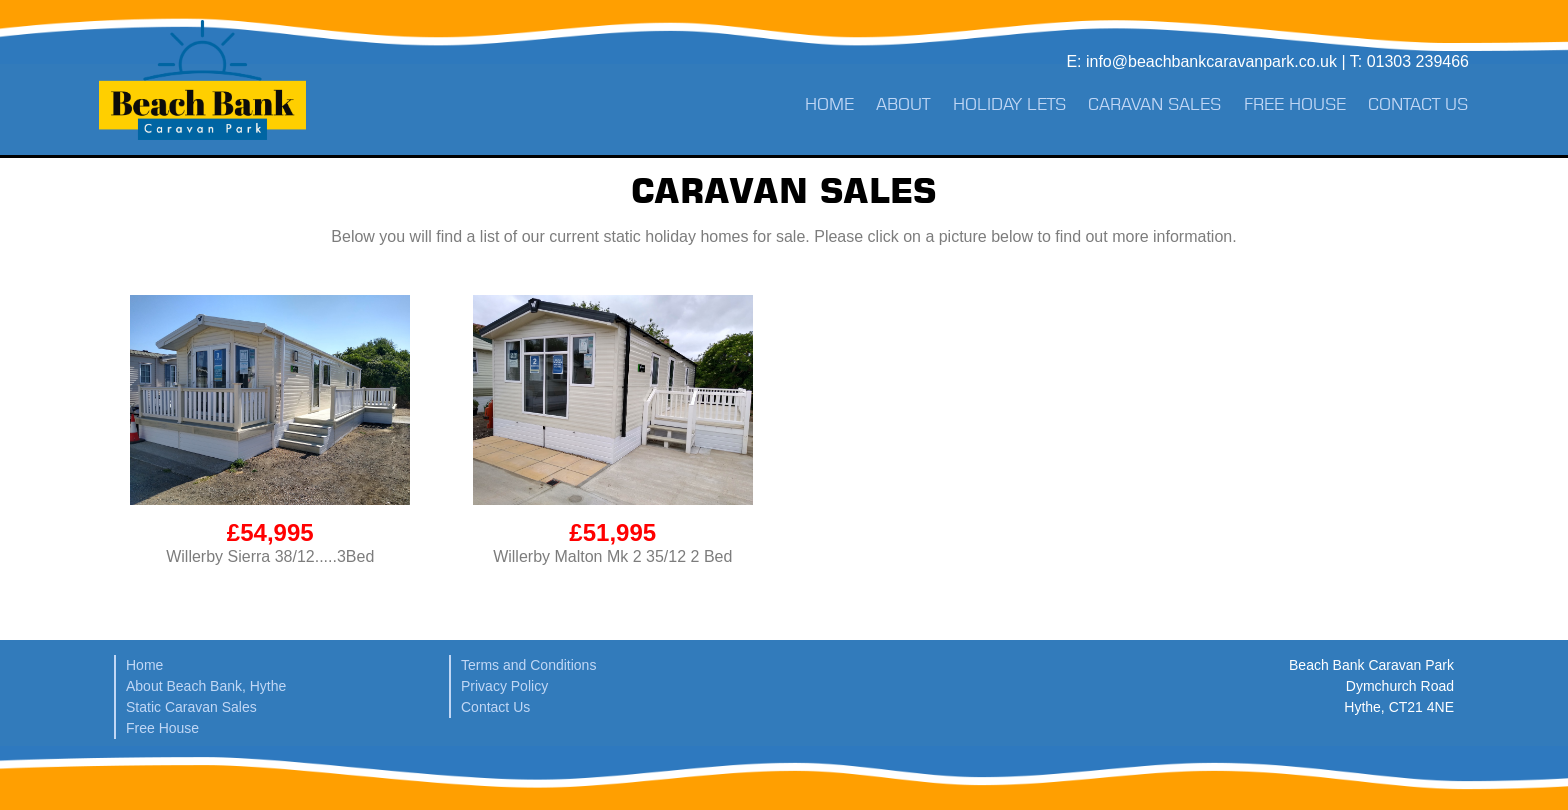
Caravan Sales (1154, 104)
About (903, 104)
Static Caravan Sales (191, 707)
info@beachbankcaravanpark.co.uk (1211, 61)
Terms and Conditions (528, 665)
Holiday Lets (1009, 104)
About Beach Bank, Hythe (206, 686)
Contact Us (1418, 104)
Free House (1295, 104)
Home (829, 104)
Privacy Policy (504, 686)
